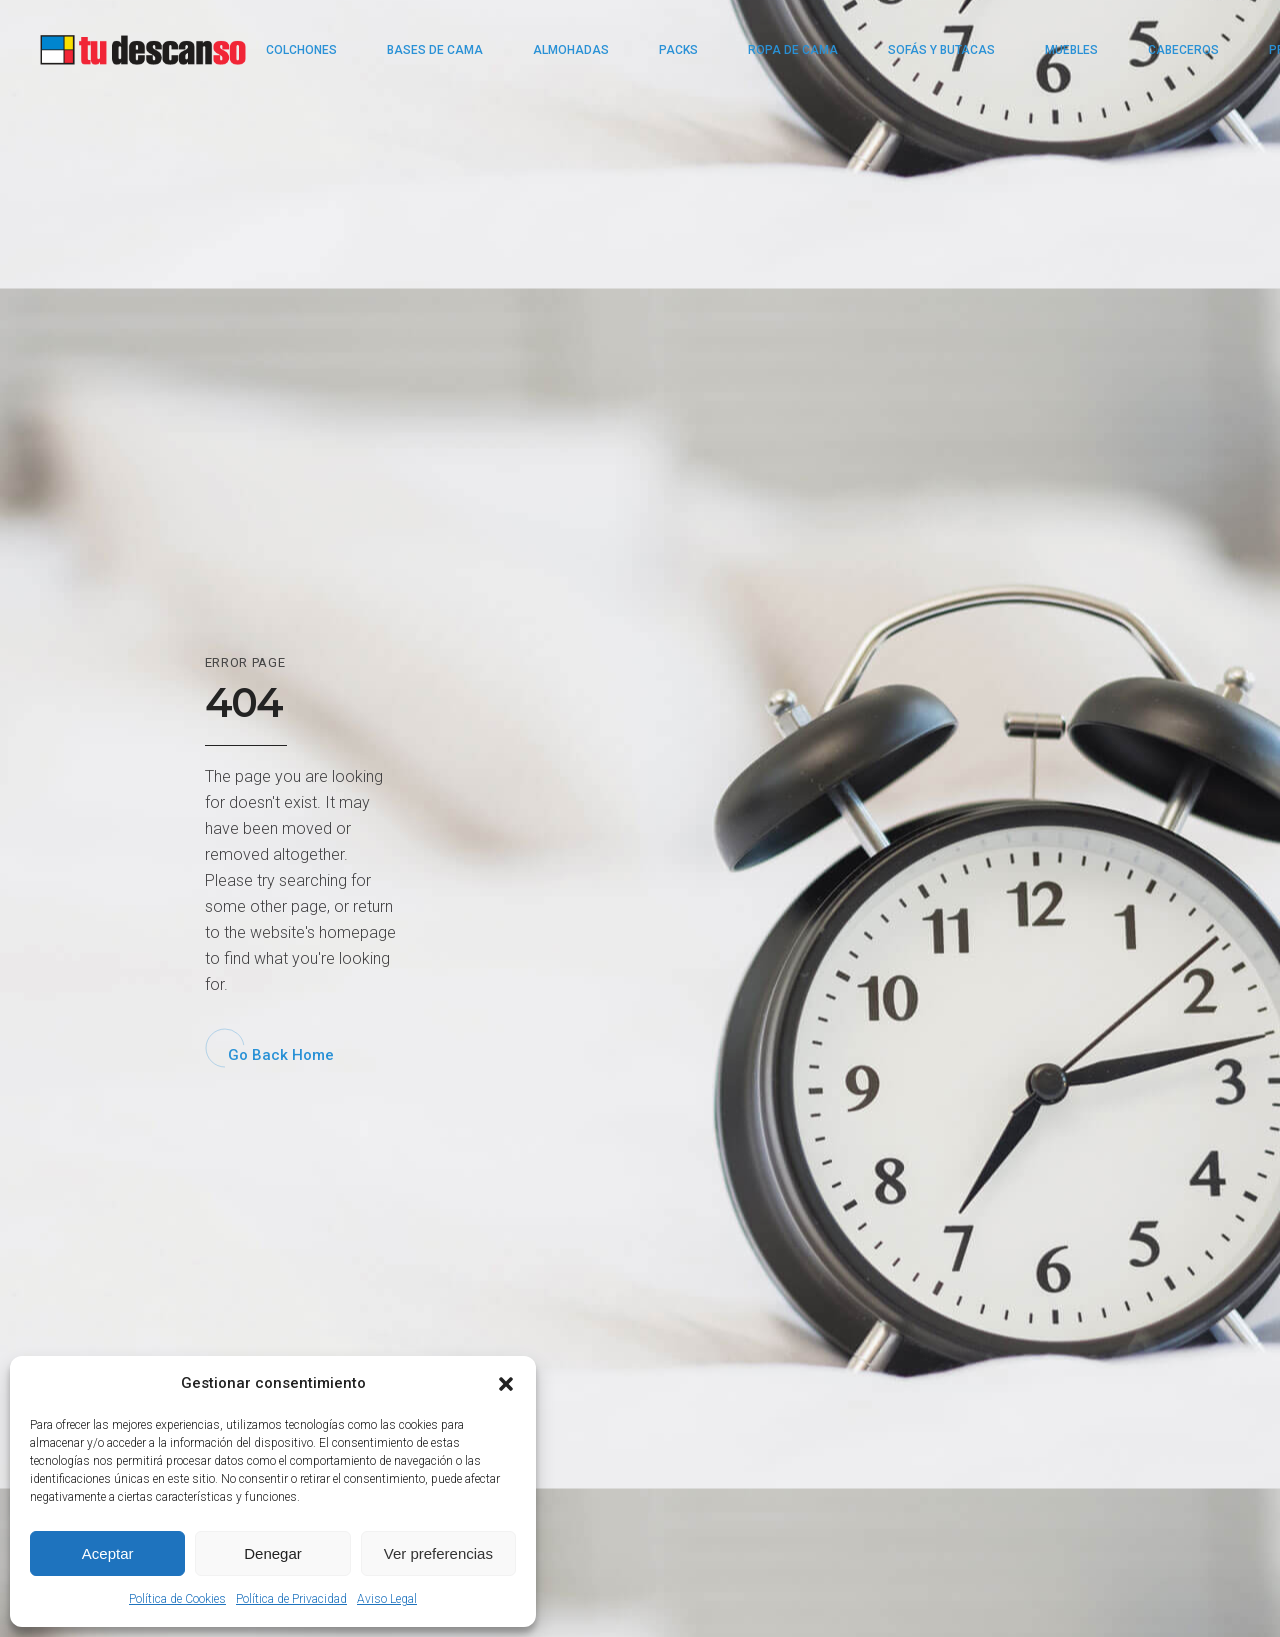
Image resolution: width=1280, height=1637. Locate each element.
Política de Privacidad (291, 1599)
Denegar (273, 1553)
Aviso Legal (387, 1599)
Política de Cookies (177, 1599)
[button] (506, 1384)
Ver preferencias (438, 1553)
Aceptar (108, 1553)
